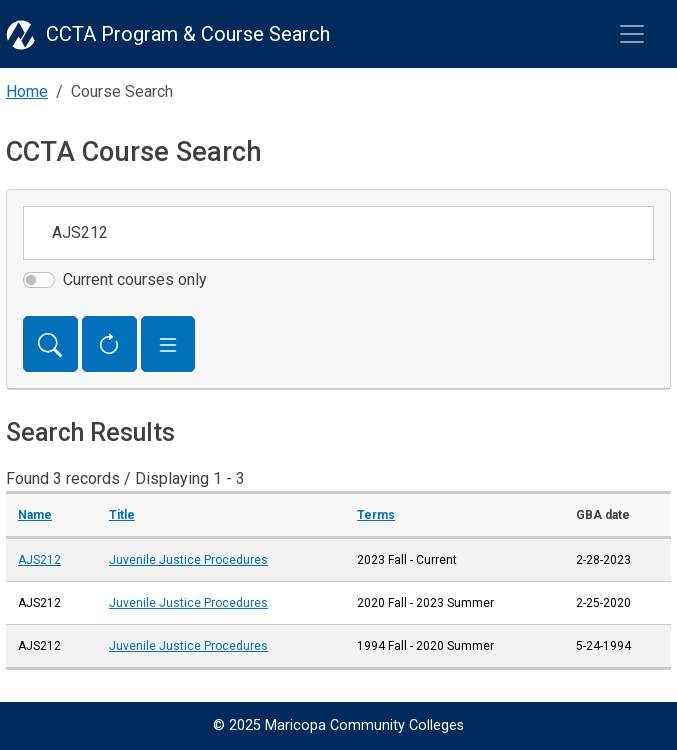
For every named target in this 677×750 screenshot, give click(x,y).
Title (122, 515)
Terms (376, 515)
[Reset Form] (109, 344)
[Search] (50, 344)
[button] (168, 344)
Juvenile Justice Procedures (188, 560)
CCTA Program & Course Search (188, 34)
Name (35, 515)
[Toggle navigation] (632, 34)
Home (27, 91)
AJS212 (39, 560)
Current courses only (135, 279)
